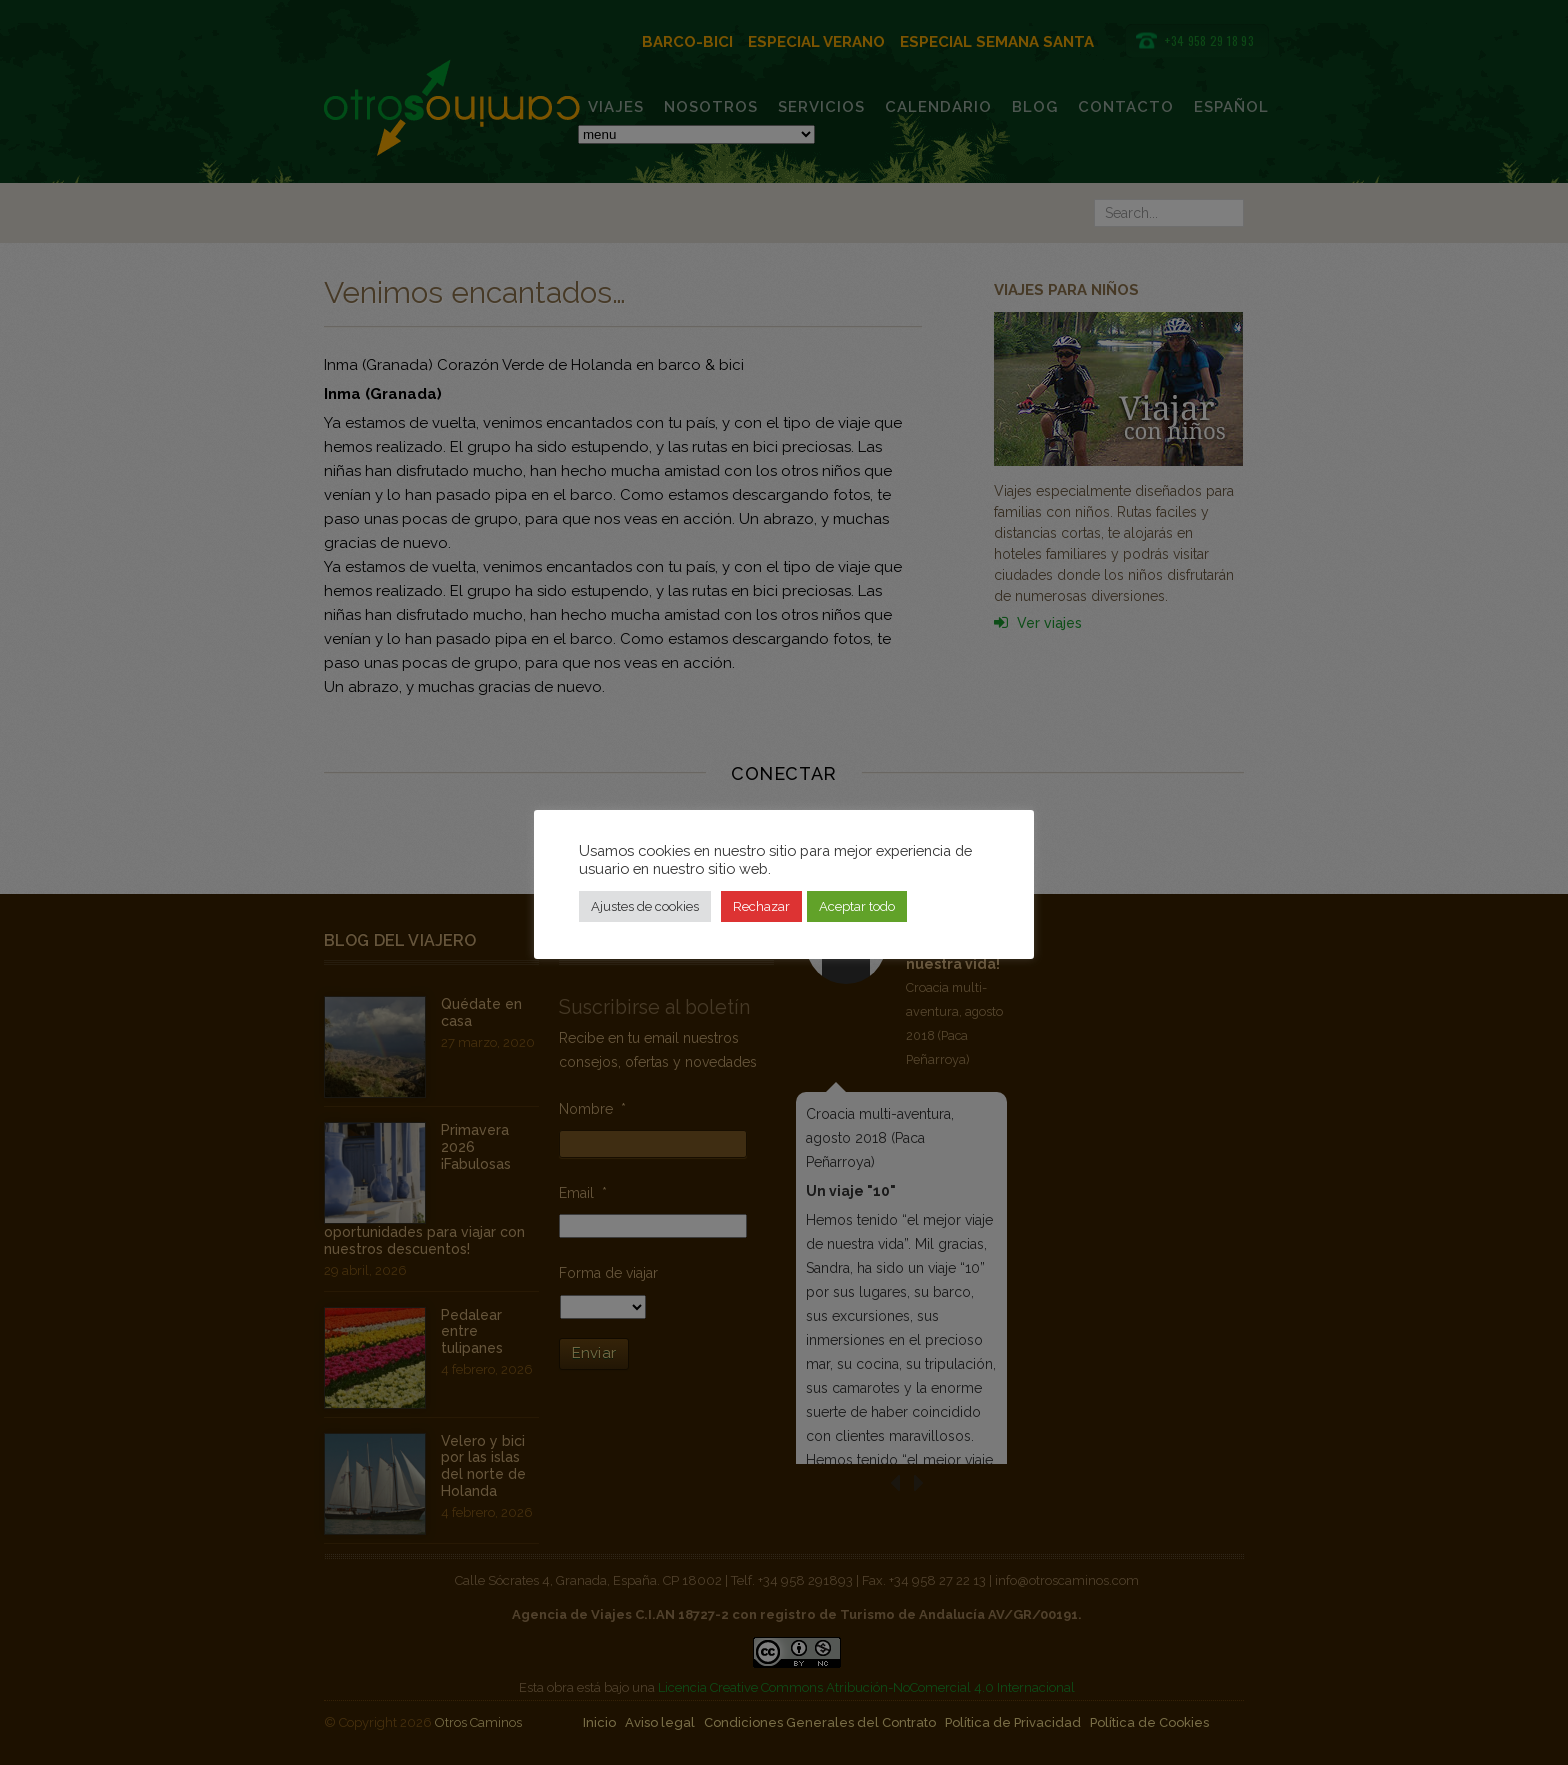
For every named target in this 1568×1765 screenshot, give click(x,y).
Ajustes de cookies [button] (645, 906)
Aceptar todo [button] (857, 906)
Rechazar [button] (761, 906)
